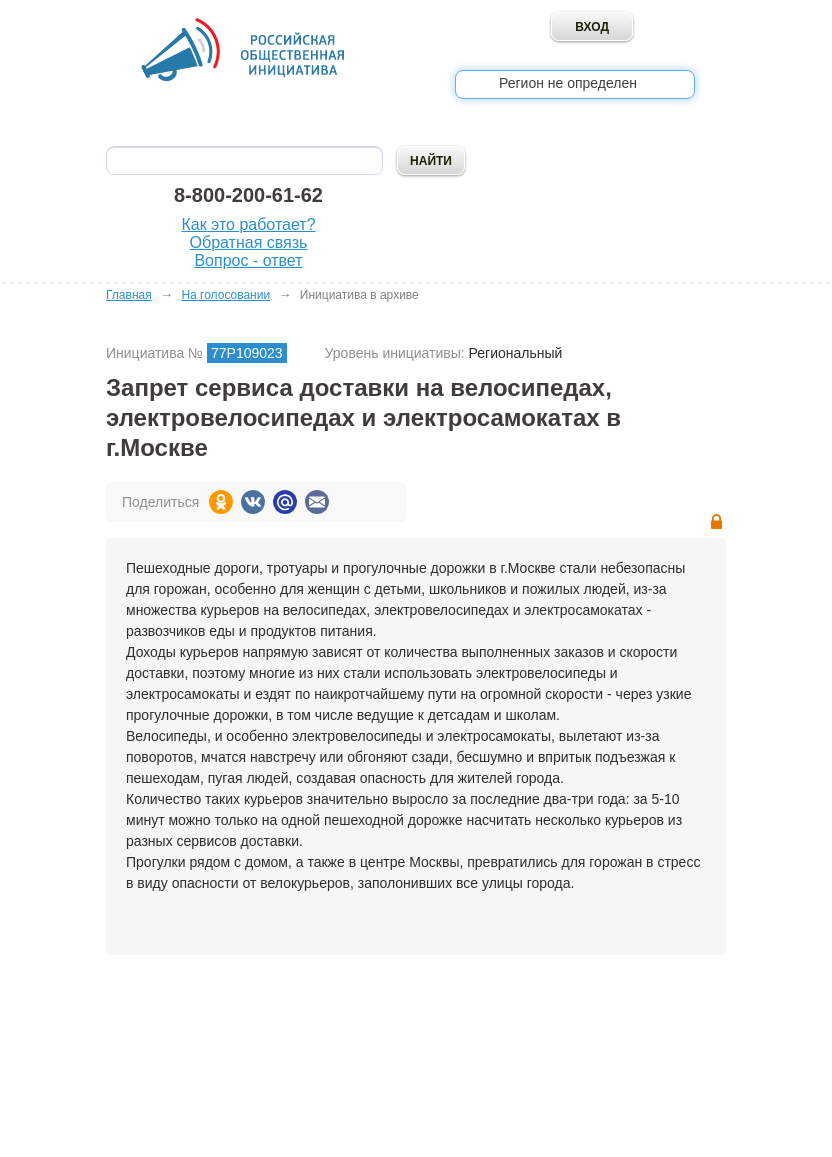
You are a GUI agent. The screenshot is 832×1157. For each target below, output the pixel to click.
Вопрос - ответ (248, 260)
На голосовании (225, 295)
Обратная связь (249, 242)
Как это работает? (248, 224)
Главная (129, 295)
